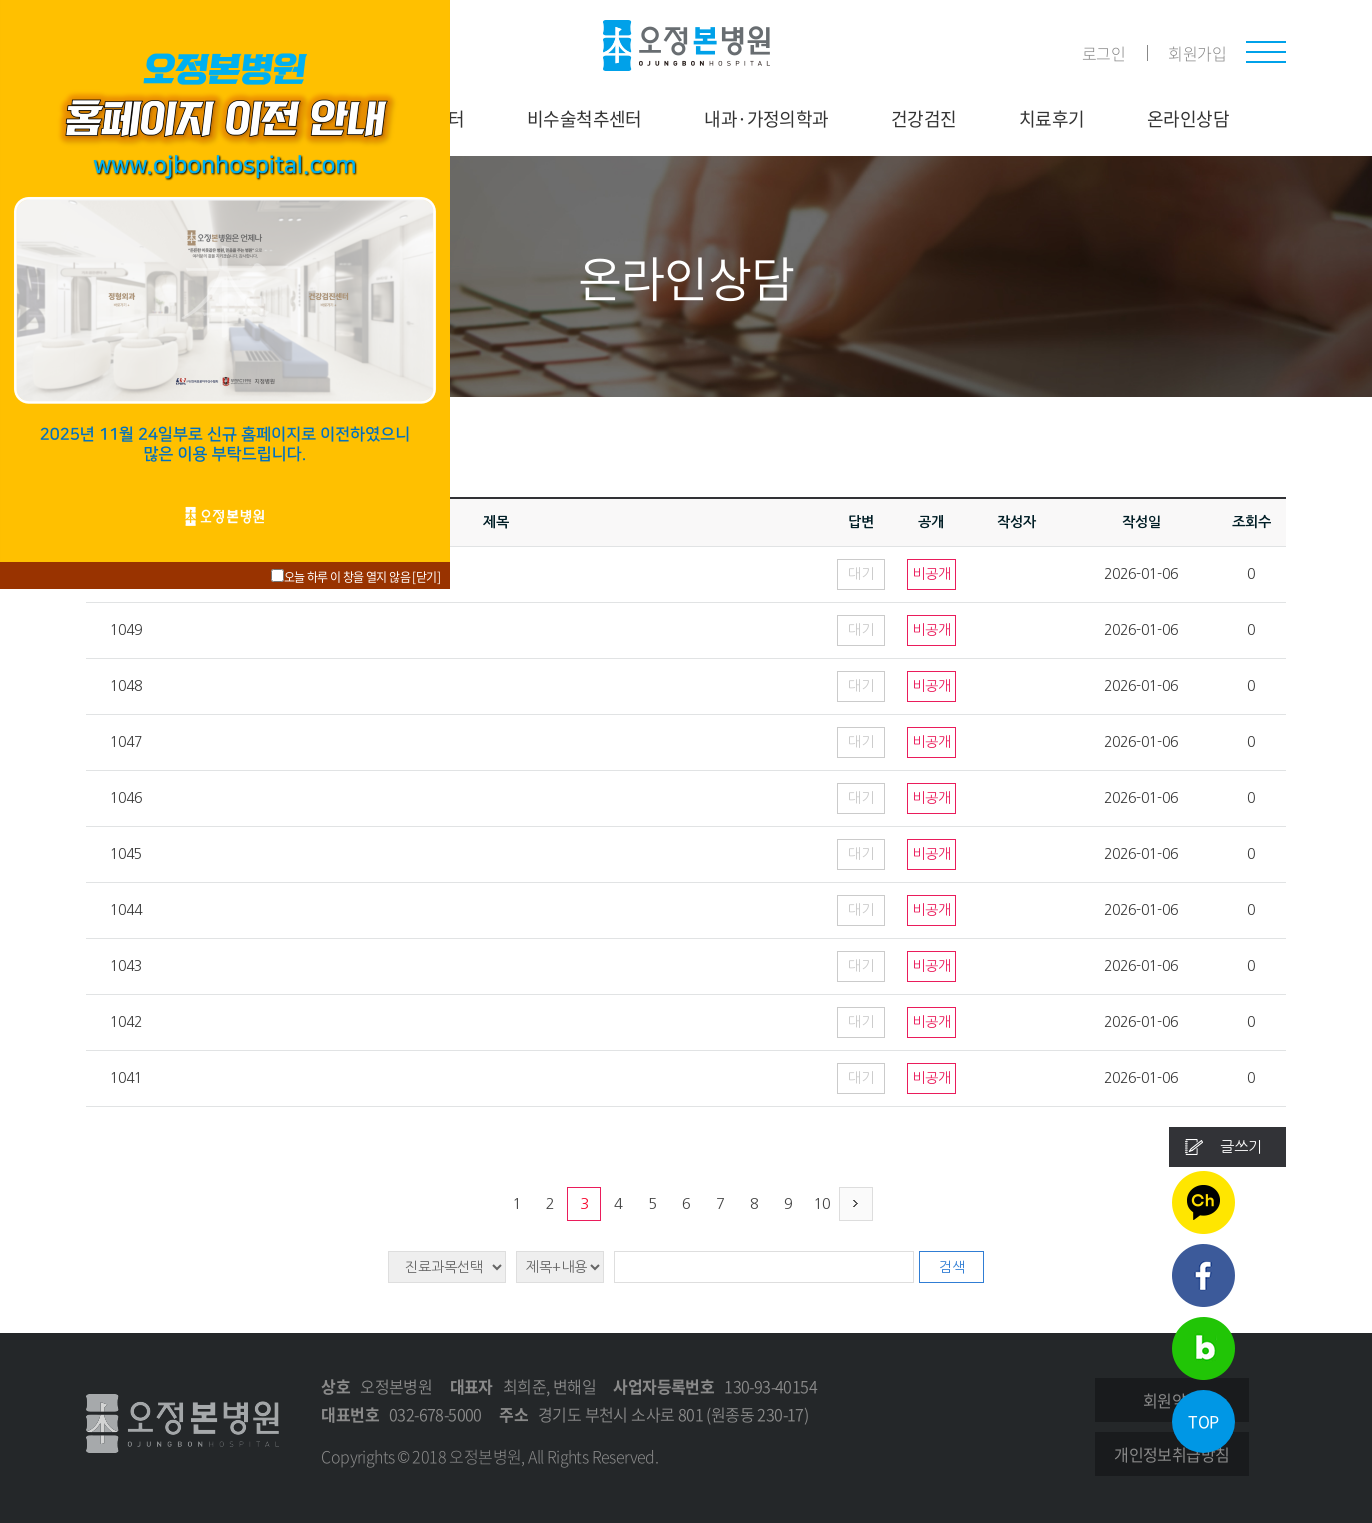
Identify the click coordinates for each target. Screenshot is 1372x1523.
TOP (1203, 1421)
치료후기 (1052, 118)
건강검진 (924, 118)
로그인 (1103, 53)
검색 (952, 1267)
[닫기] (426, 577)
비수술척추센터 (584, 118)
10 (822, 1203)
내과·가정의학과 (766, 118)
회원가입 (1197, 53)
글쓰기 (1241, 1146)
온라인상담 (1188, 118)
